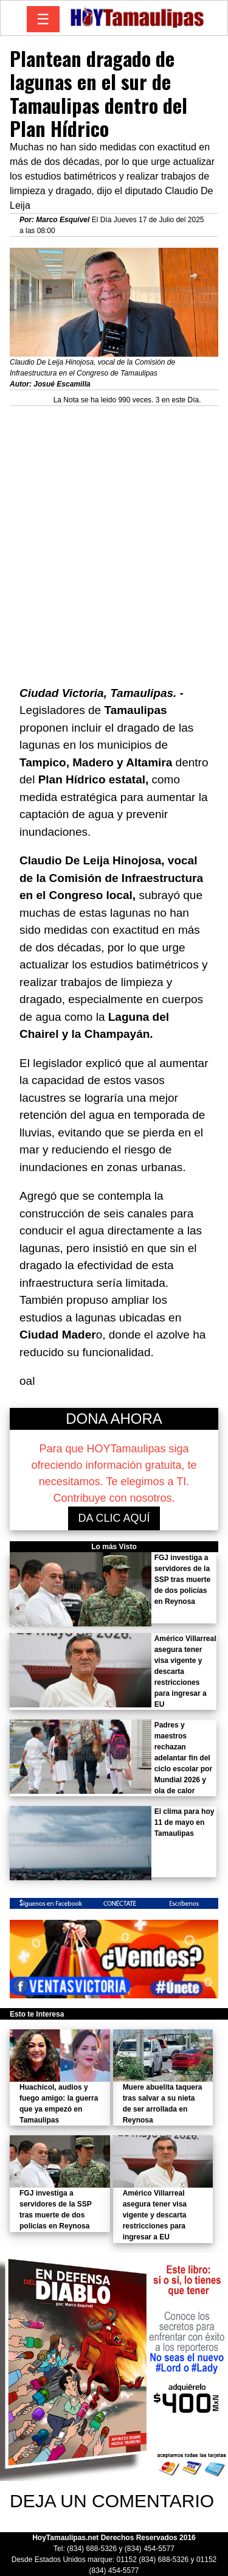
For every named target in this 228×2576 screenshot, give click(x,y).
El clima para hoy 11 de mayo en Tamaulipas (184, 1822)
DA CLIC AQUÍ (114, 1518)
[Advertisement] (114, 525)
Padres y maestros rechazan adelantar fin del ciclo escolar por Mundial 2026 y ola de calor (183, 1758)
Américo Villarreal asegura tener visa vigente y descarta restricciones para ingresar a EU (155, 2215)
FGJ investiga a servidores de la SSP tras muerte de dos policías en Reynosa (182, 1579)
